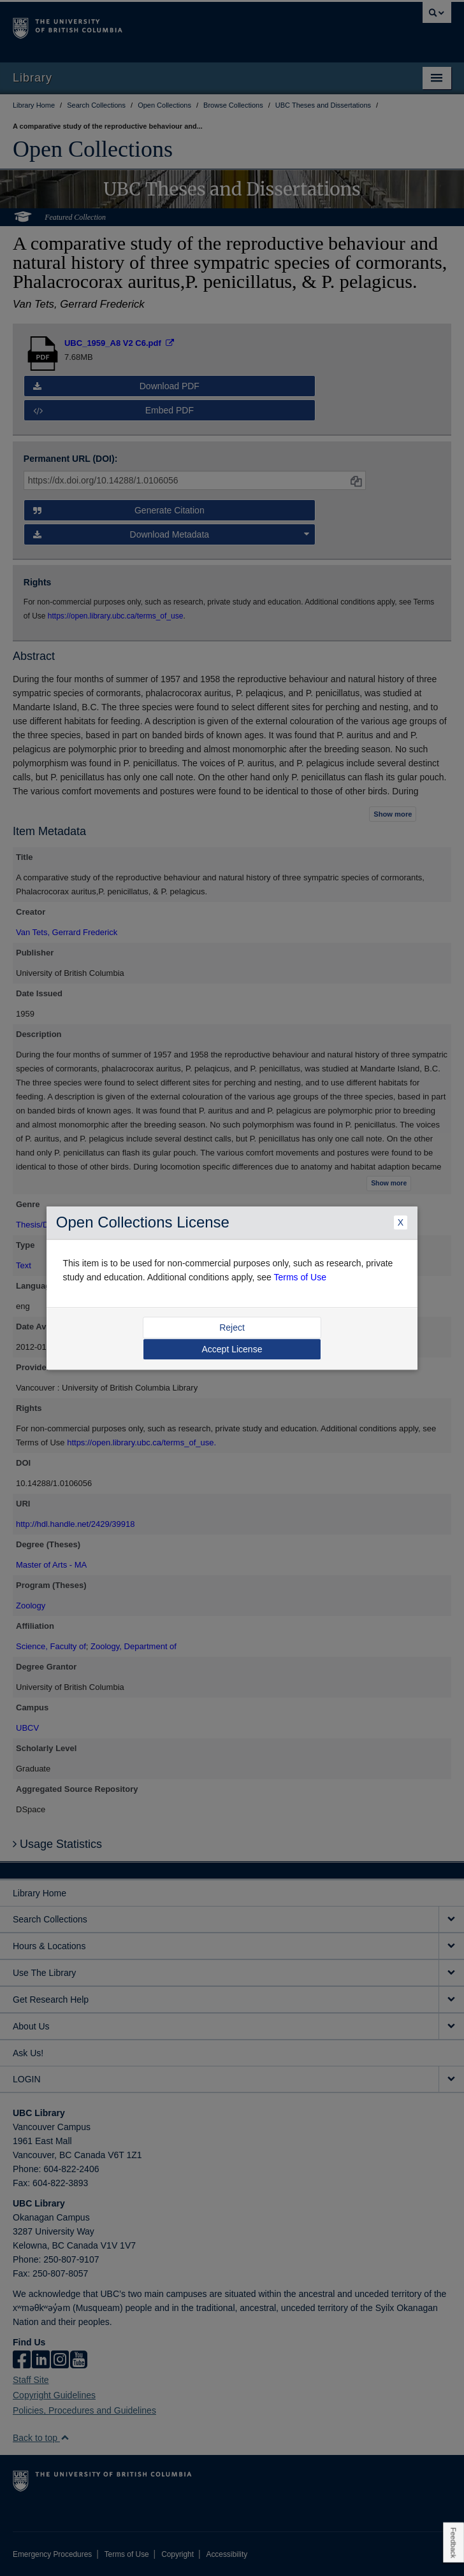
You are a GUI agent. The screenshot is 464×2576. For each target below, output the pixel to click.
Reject (232, 1327)
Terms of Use (299, 1277)
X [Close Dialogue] (400, 1223)
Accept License (232, 1349)
